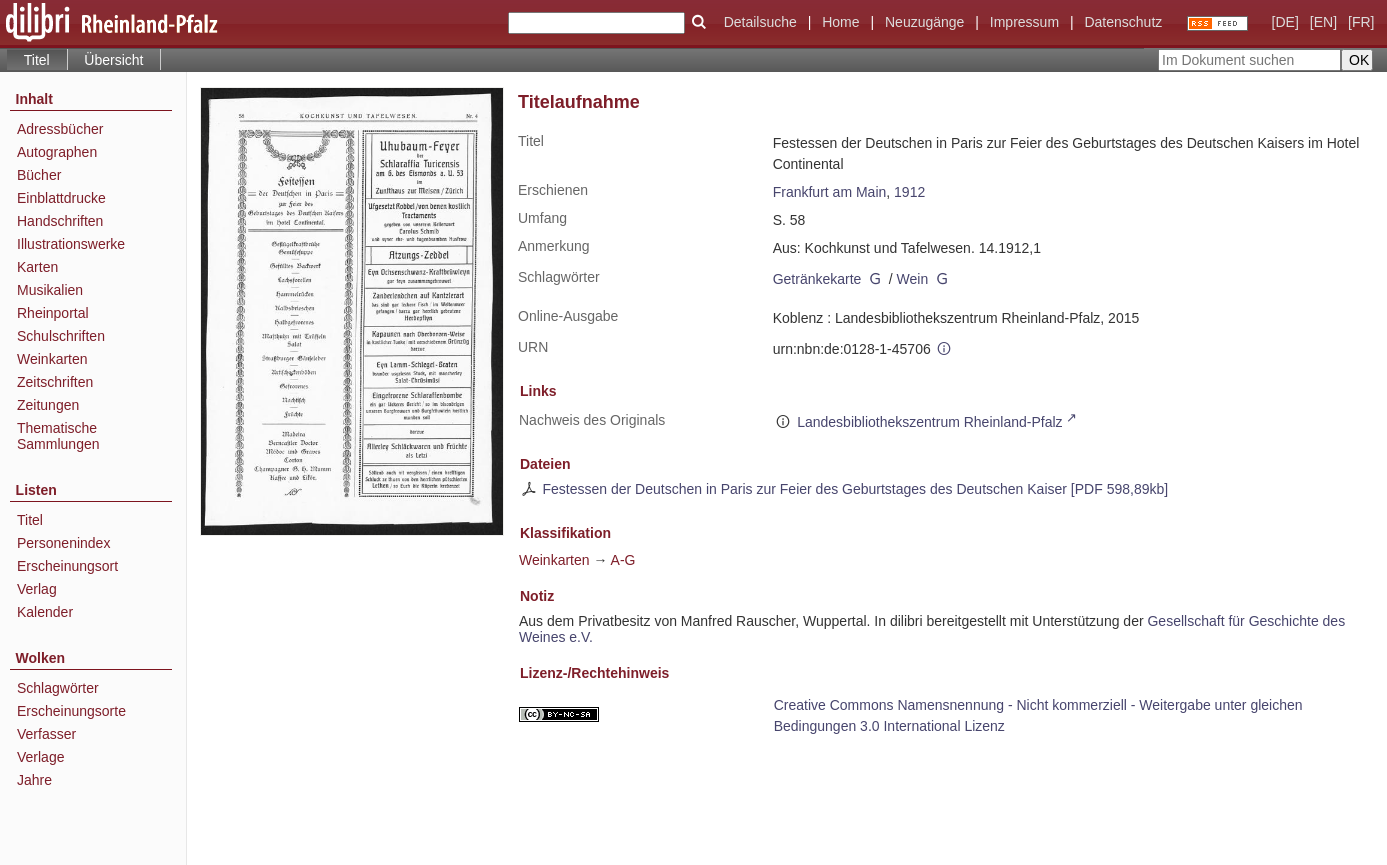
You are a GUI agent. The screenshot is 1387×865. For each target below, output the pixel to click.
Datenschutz (1123, 22)
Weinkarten (52, 359)
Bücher (39, 175)
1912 (909, 192)
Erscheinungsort (67, 566)
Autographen (57, 152)
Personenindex (63, 543)
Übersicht (113, 60)
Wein (913, 279)
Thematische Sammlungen (58, 436)
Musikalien (50, 290)
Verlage (40, 757)
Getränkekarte (817, 279)
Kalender (45, 612)
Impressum (1024, 22)
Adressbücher (60, 129)
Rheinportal (53, 313)
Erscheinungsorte (71, 711)
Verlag (37, 589)
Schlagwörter (58, 688)
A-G (623, 560)
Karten (37, 267)
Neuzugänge (924, 22)
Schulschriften (61, 336)
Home (840, 22)
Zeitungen (48, 405)
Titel (30, 520)
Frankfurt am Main (830, 192)
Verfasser (46, 734)
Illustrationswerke (71, 244)
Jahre (34, 780)
